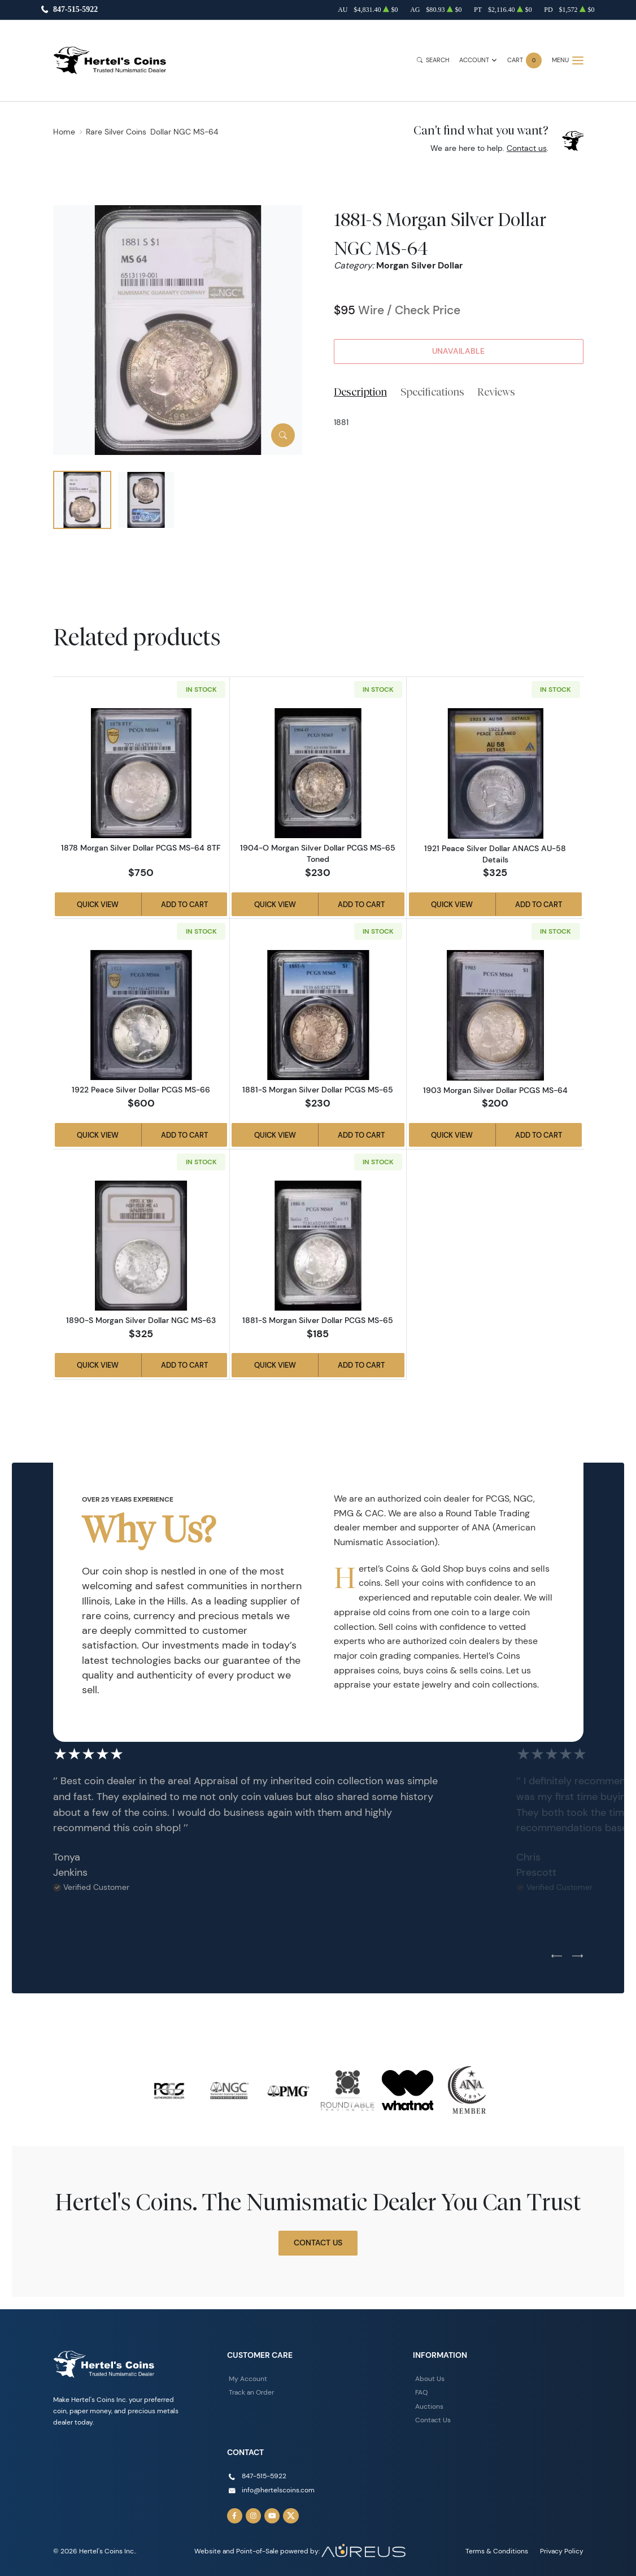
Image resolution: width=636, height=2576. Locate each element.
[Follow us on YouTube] (272, 2516)
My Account (248, 2378)
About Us (430, 2378)
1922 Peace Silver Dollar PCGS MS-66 (141, 1090)
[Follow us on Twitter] (291, 2516)
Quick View (98, 904)
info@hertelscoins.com (278, 2490)
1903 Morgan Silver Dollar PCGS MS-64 (495, 1090)
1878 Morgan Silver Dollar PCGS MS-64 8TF (141, 848)
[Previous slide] (556, 1956)
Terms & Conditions (496, 2551)
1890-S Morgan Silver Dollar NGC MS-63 (141, 1320)
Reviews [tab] (496, 391)
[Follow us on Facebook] (235, 2516)
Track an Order (251, 2392)
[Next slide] (577, 1956)
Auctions (429, 2406)
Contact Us (318, 2242)
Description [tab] (360, 391)
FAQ (421, 2392)
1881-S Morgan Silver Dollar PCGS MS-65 (317, 1090)
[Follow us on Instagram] (254, 2516)
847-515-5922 (75, 10)
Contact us (527, 148)
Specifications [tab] (432, 391)
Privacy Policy (561, 2551)
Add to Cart (184, 904)
